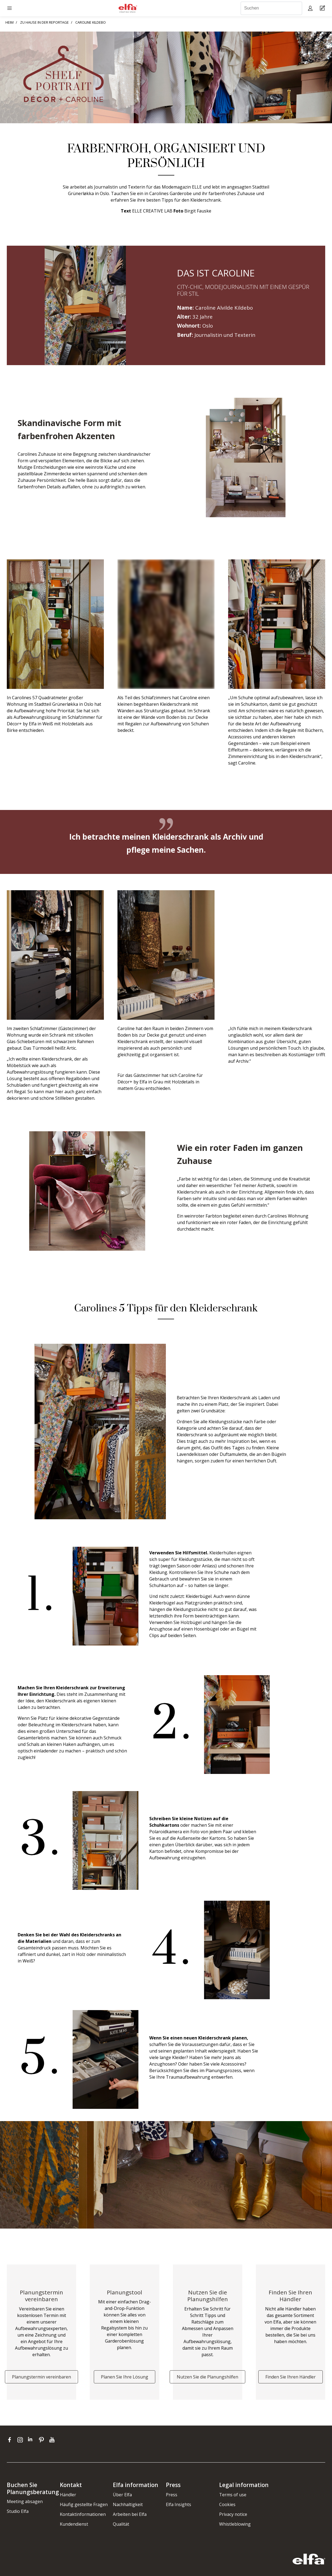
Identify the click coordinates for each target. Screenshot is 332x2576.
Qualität (121, 2524)
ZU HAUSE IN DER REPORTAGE (44, 22)
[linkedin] (32, 2440)
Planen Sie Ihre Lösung (124, 2377)
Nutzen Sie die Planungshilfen (207, 2377)
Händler (68, 2495)
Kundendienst (74, 2524)
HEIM (9, 22)
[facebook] (11, 2440)
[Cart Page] (323, 8)
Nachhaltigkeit (128, 2504)
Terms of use (232, 2495)
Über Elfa (122, 2495)
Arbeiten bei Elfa (130, 2514)
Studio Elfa (18, 2511)
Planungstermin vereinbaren (41, 2377)
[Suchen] (271, 8)
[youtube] (52, 2440)
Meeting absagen (25, 2501)
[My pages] (311, 8)
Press (171, 2495)
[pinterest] (42, 2440)
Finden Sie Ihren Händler (290, 2377)
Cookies (227, 2504)
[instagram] (21, 2440)
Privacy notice (233, 2514)
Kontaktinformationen (83, 2514)
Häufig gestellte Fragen (84, 2504)
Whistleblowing (235, 2524)
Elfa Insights (178, 2504)
